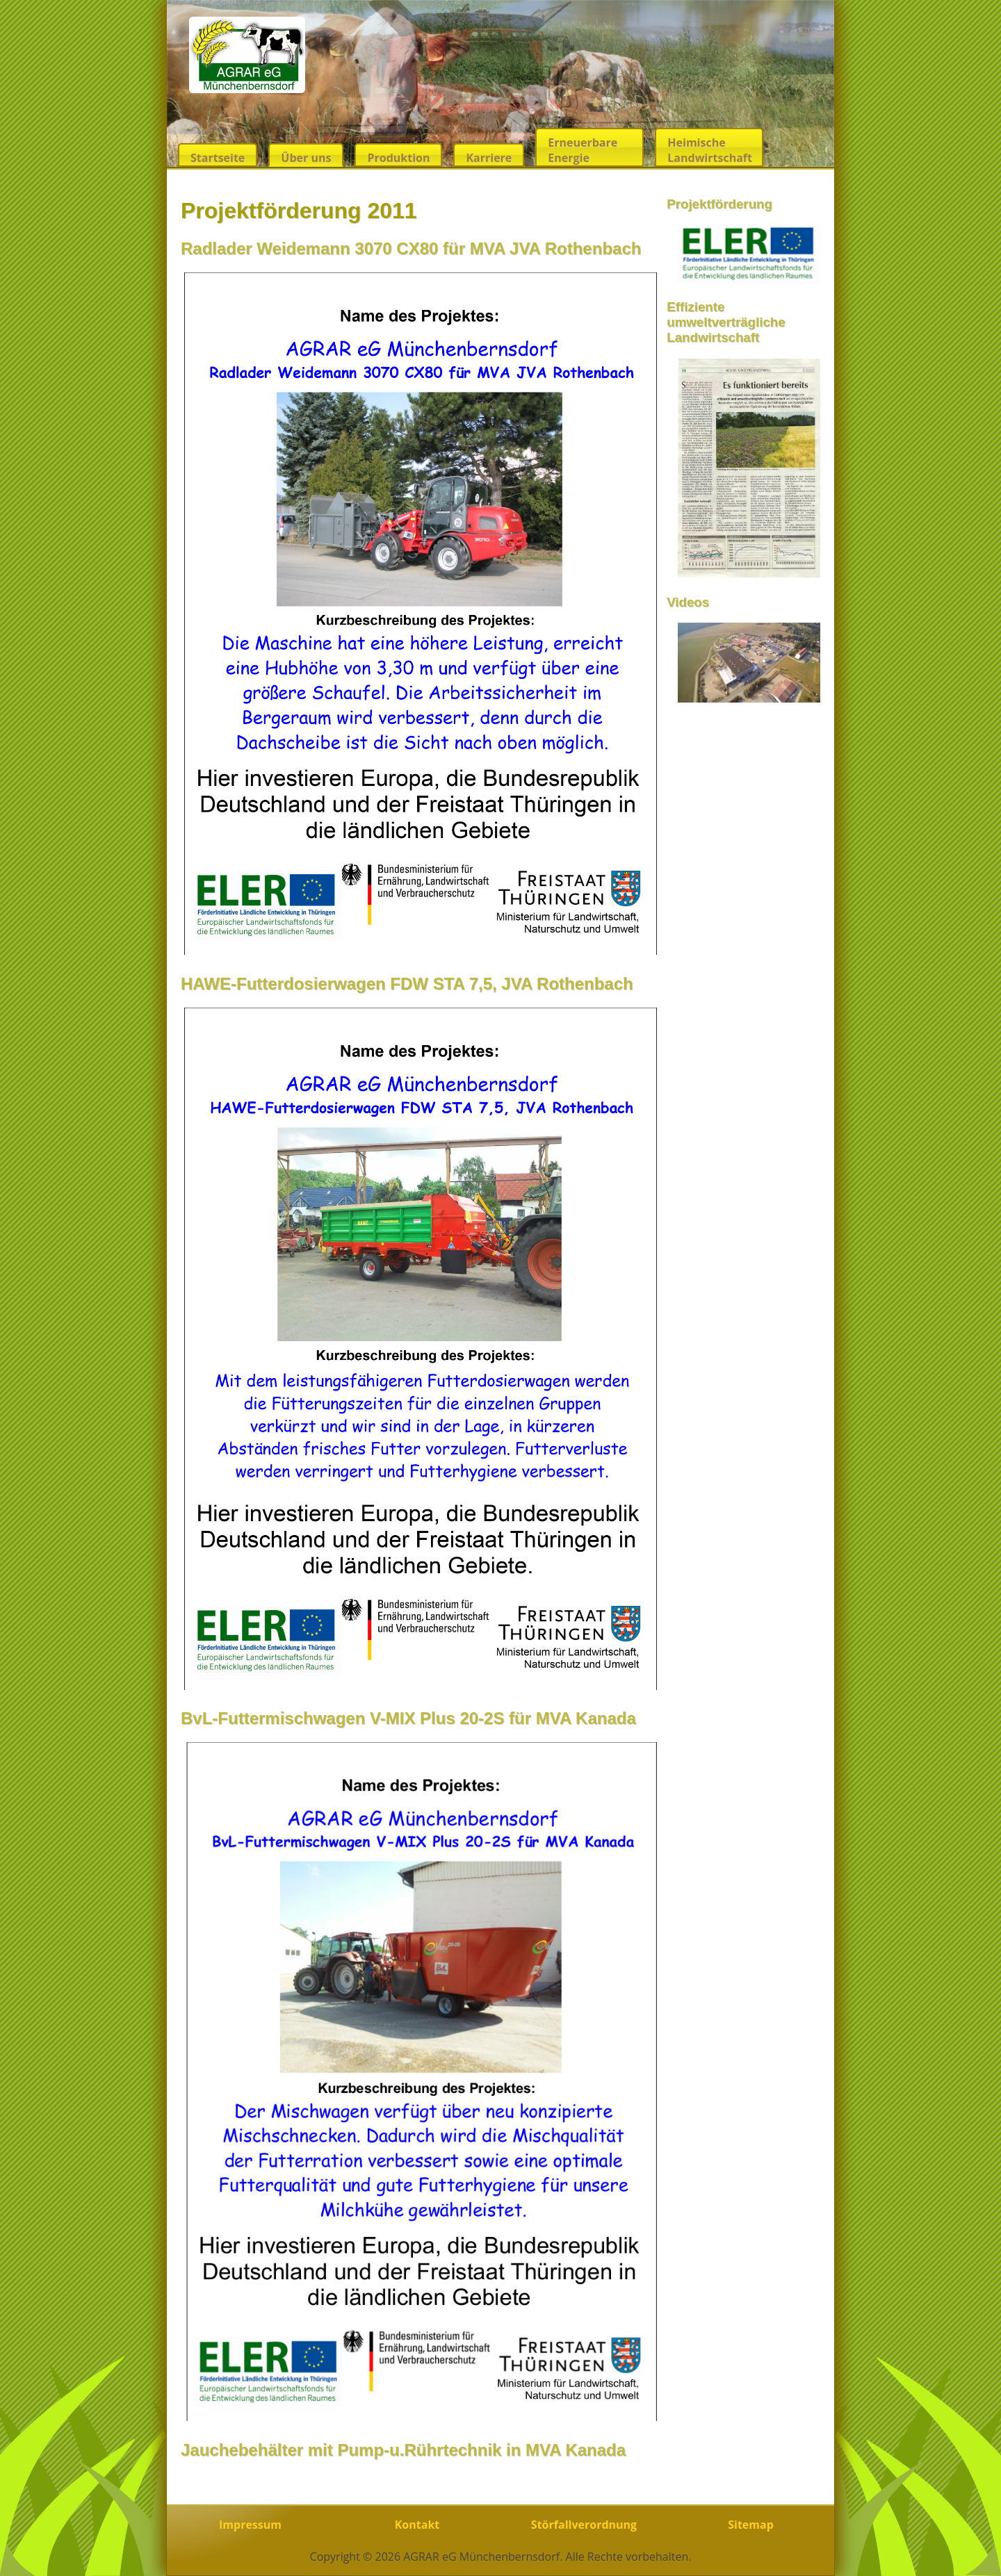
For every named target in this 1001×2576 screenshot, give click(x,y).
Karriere (489, 157)
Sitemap (751, 2524)
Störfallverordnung (584, 2524)
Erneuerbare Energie (582, 150)
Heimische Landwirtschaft (709, 150)
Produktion (398, 157)
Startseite (217, 157)
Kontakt (417, 2524)
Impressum (250, 2524)
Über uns (306, 157)
